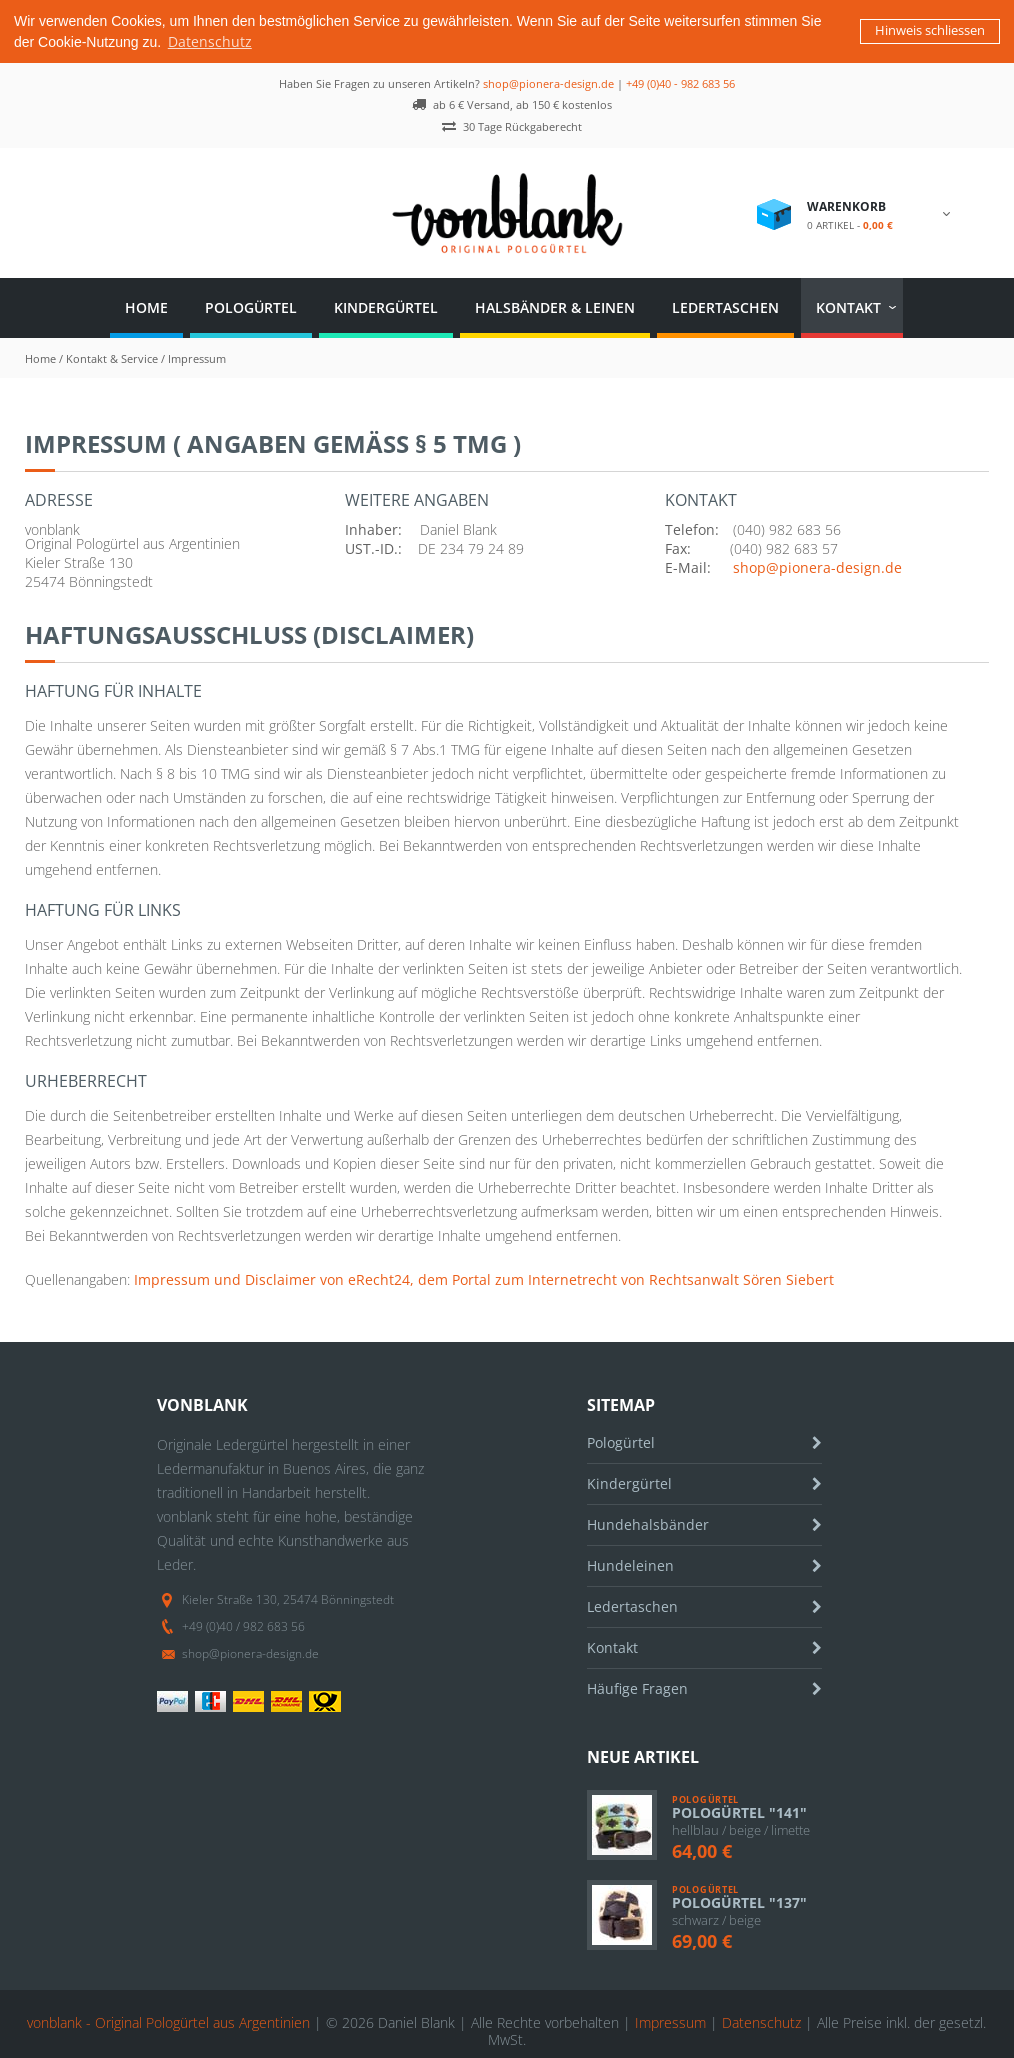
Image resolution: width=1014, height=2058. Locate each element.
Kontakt (848, 305)
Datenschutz (761, 2020)
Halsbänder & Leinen (555, 305)
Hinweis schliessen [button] (930, 30)
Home (146, 305)
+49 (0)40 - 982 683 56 (680, 81)
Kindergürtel (386, 305)
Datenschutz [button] (210, 41)
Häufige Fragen (637, 1686)
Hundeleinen (630, 1563)
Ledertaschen (725, 305)
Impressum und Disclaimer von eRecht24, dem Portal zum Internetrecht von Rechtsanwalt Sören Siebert (484, 1277)
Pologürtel (251, 305)
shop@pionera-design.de (548, 81)
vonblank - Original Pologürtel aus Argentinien (168, 2020)
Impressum (670, 2020)
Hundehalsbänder (648, 1522)
